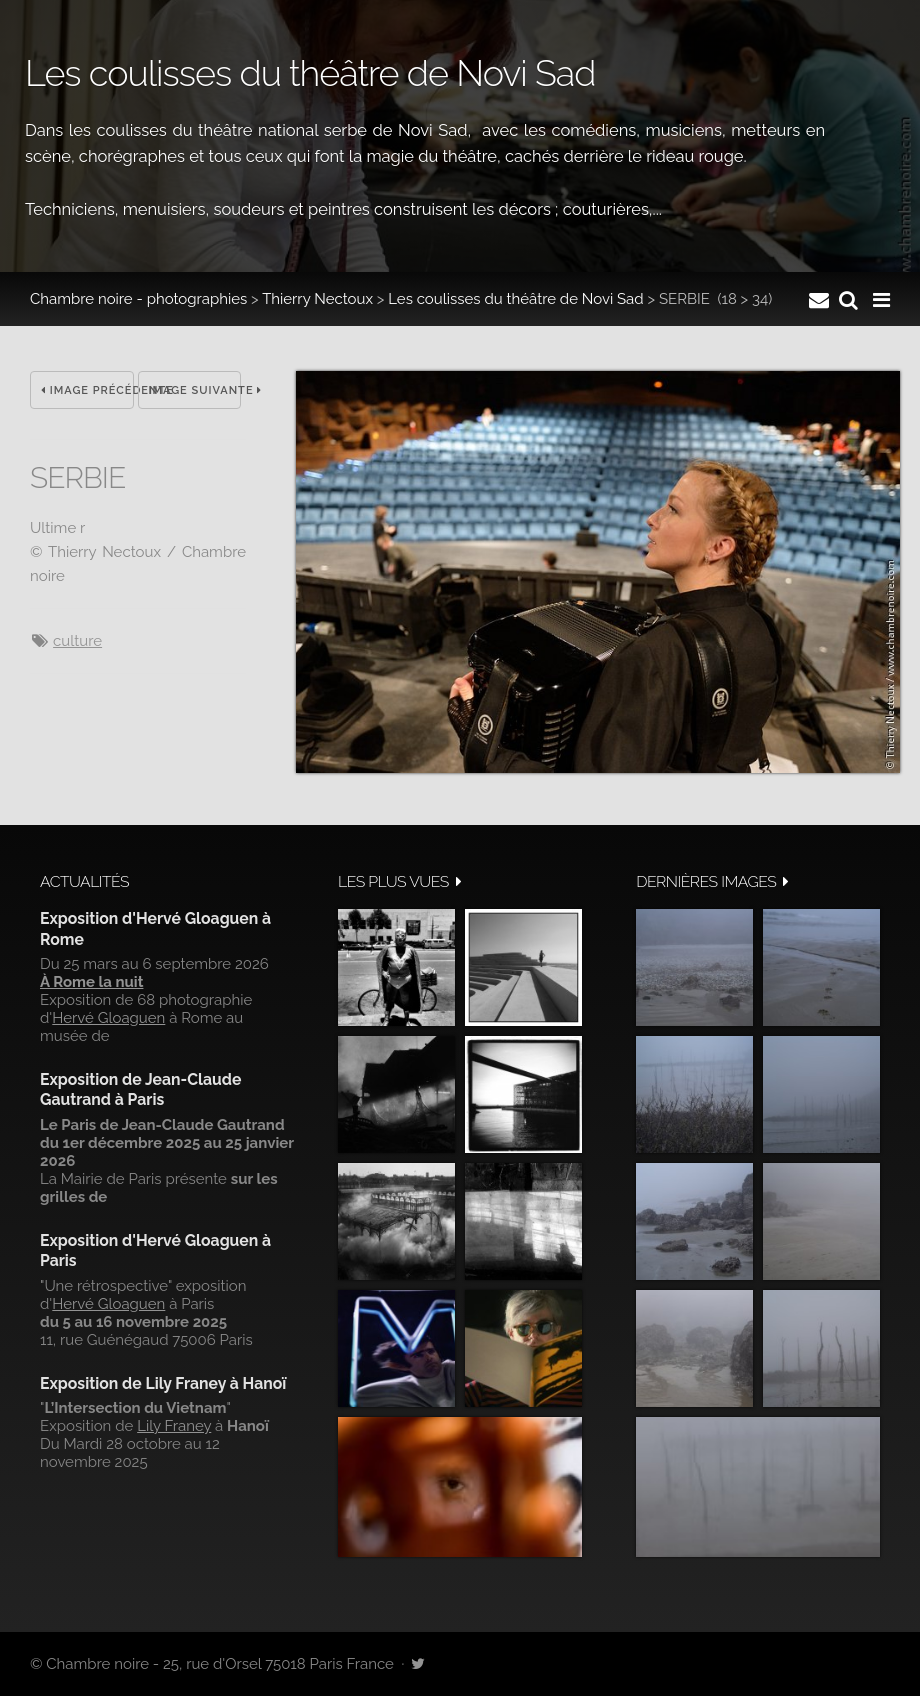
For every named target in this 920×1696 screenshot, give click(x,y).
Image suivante (195, 390)
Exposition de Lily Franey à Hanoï (163, 1383)
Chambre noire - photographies (138, 299)
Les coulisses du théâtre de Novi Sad (515, 299)
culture (77, 641)
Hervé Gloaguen (108, 1018)
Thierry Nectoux (317, 299)
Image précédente (87, 390)
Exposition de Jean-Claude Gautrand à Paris (140, 1089)
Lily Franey (174, 1426)
